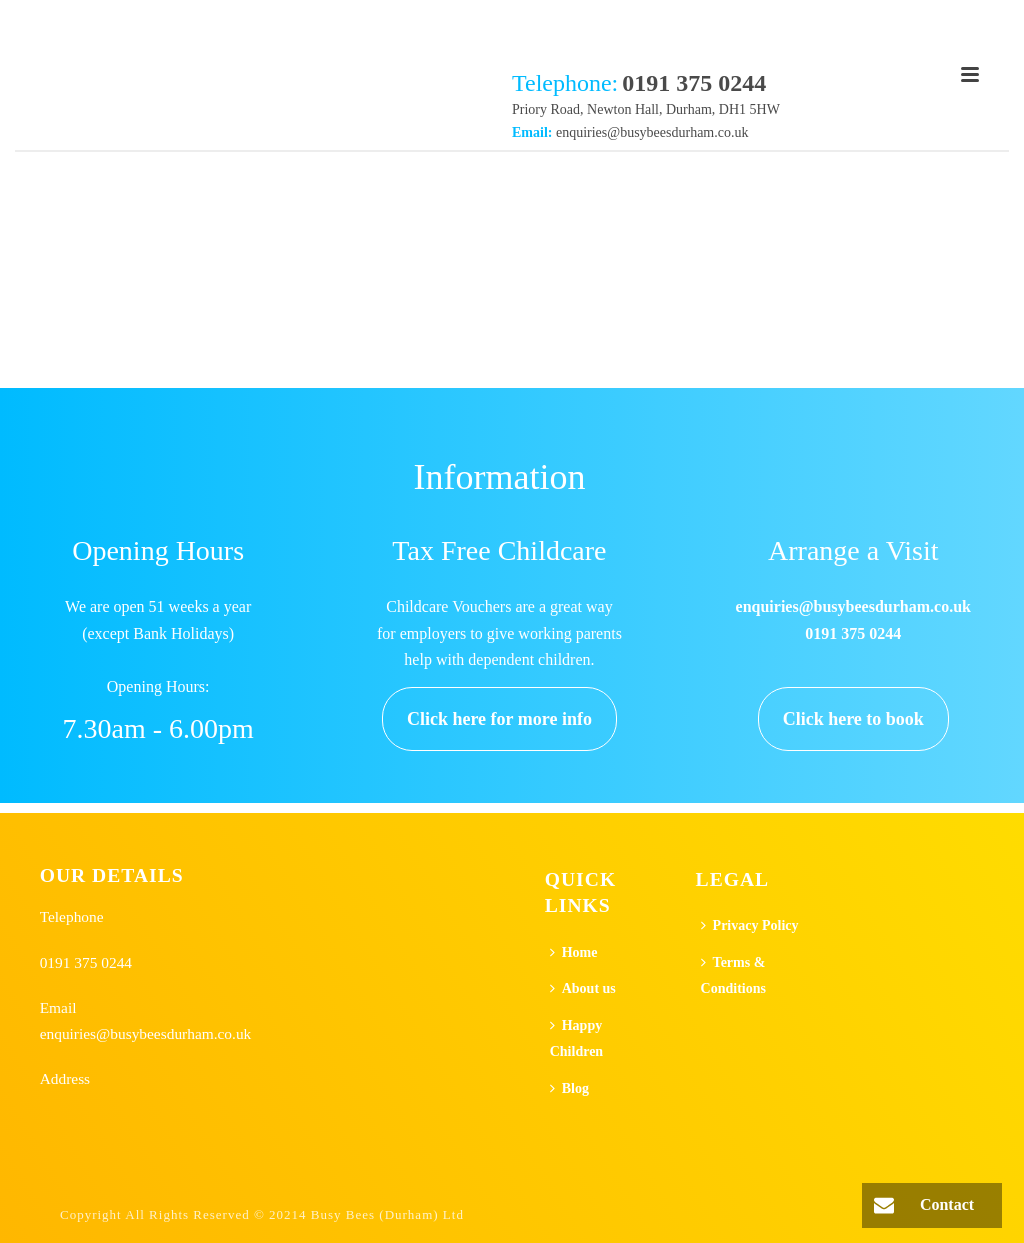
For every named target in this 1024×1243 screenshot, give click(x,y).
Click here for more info (499, 719)
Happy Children (576, 1039)
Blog (569, 1088)
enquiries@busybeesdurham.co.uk (652, 132)
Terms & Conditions (733, 976)
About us (583, 988)
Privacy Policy (750, 925)
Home (574, 952)
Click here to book (853, 719)
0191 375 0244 (86, 962)
